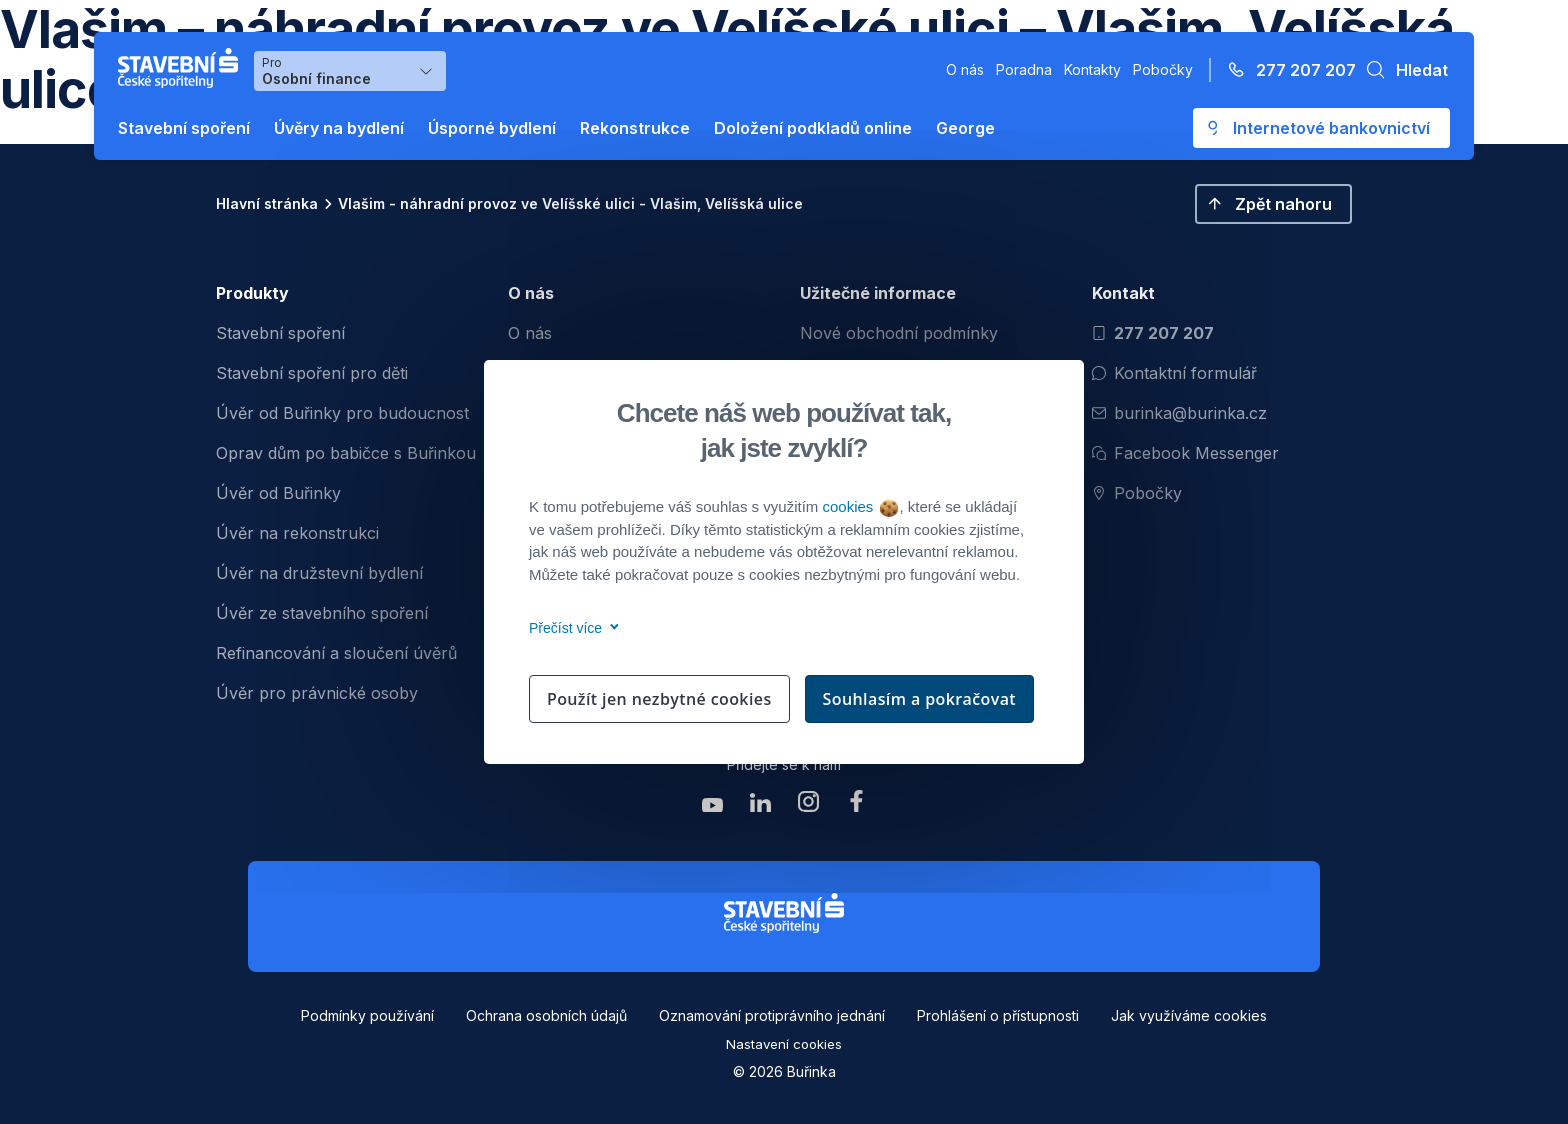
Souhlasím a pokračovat (920, 699)
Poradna (1024, 69)
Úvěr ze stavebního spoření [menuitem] (322, 613)
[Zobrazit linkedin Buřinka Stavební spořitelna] (760, 806)
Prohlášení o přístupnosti (998, 1015)
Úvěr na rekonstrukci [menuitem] (297, 533)
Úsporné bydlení (492, 128)
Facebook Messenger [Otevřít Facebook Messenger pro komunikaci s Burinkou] (1185, 453)
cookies (859, 506)
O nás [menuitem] (530, 333)
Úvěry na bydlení (339, 128)
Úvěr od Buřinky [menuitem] (278, 493)
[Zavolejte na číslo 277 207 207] (1286, 70)
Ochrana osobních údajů (546, 1015)
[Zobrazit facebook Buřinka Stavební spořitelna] (856, 806)
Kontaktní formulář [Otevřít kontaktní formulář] (1174, 373)
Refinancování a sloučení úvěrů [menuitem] (336, 653)
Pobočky (1163, 69)
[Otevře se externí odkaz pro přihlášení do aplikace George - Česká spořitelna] (1321, 128)
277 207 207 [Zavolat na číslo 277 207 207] (1153, 333)
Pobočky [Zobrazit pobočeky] (1137, 493)
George (965, 128)
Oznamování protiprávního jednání (772, 1015)
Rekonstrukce (635, 128)
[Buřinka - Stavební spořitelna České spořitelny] (182, 68)
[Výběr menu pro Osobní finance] (350, 71)
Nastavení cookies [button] (784, 1044)
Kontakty (1092, 69)
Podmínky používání (367, 1015)
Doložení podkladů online (813, 128)
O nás (965, 69)
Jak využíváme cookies (1189, 1015)
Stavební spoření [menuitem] (280, 333)
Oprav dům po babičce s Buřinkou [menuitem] (346, 453)
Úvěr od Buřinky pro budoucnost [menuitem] (342, 413)
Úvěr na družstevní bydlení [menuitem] (319, 573)
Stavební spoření (184, 128)
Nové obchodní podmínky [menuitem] (899, 333)
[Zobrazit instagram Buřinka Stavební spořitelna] (808, 806)
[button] (1402, 70)
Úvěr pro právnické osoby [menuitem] (317, 693)
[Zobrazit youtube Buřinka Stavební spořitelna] (712, 806)
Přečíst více (570, 628)
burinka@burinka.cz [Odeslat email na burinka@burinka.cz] (1179, 413)
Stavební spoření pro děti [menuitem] (312, 373)
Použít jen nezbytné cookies (659, 699)
